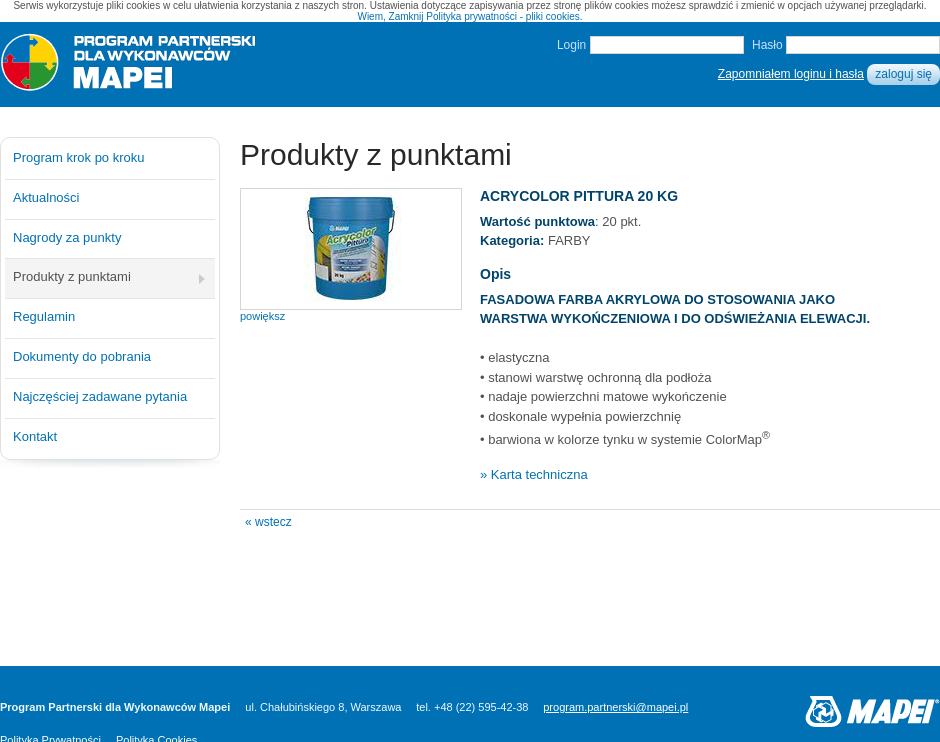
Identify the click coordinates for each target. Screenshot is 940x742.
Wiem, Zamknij (390, 16)
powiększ (262, 316)
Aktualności (46, 197)
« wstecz (268, 522)
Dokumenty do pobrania (82, 356)
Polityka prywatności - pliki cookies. (504, 16)
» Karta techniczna (534, 474)
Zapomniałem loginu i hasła (791, 74)
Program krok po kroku (79, 157)
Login (571, 45)
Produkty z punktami (72, 276)
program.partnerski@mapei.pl (615, 707)
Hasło (767, 45)
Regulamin (44, 316)
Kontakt (35, 436)
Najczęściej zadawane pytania (100, 396)
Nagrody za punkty (67, 237)
